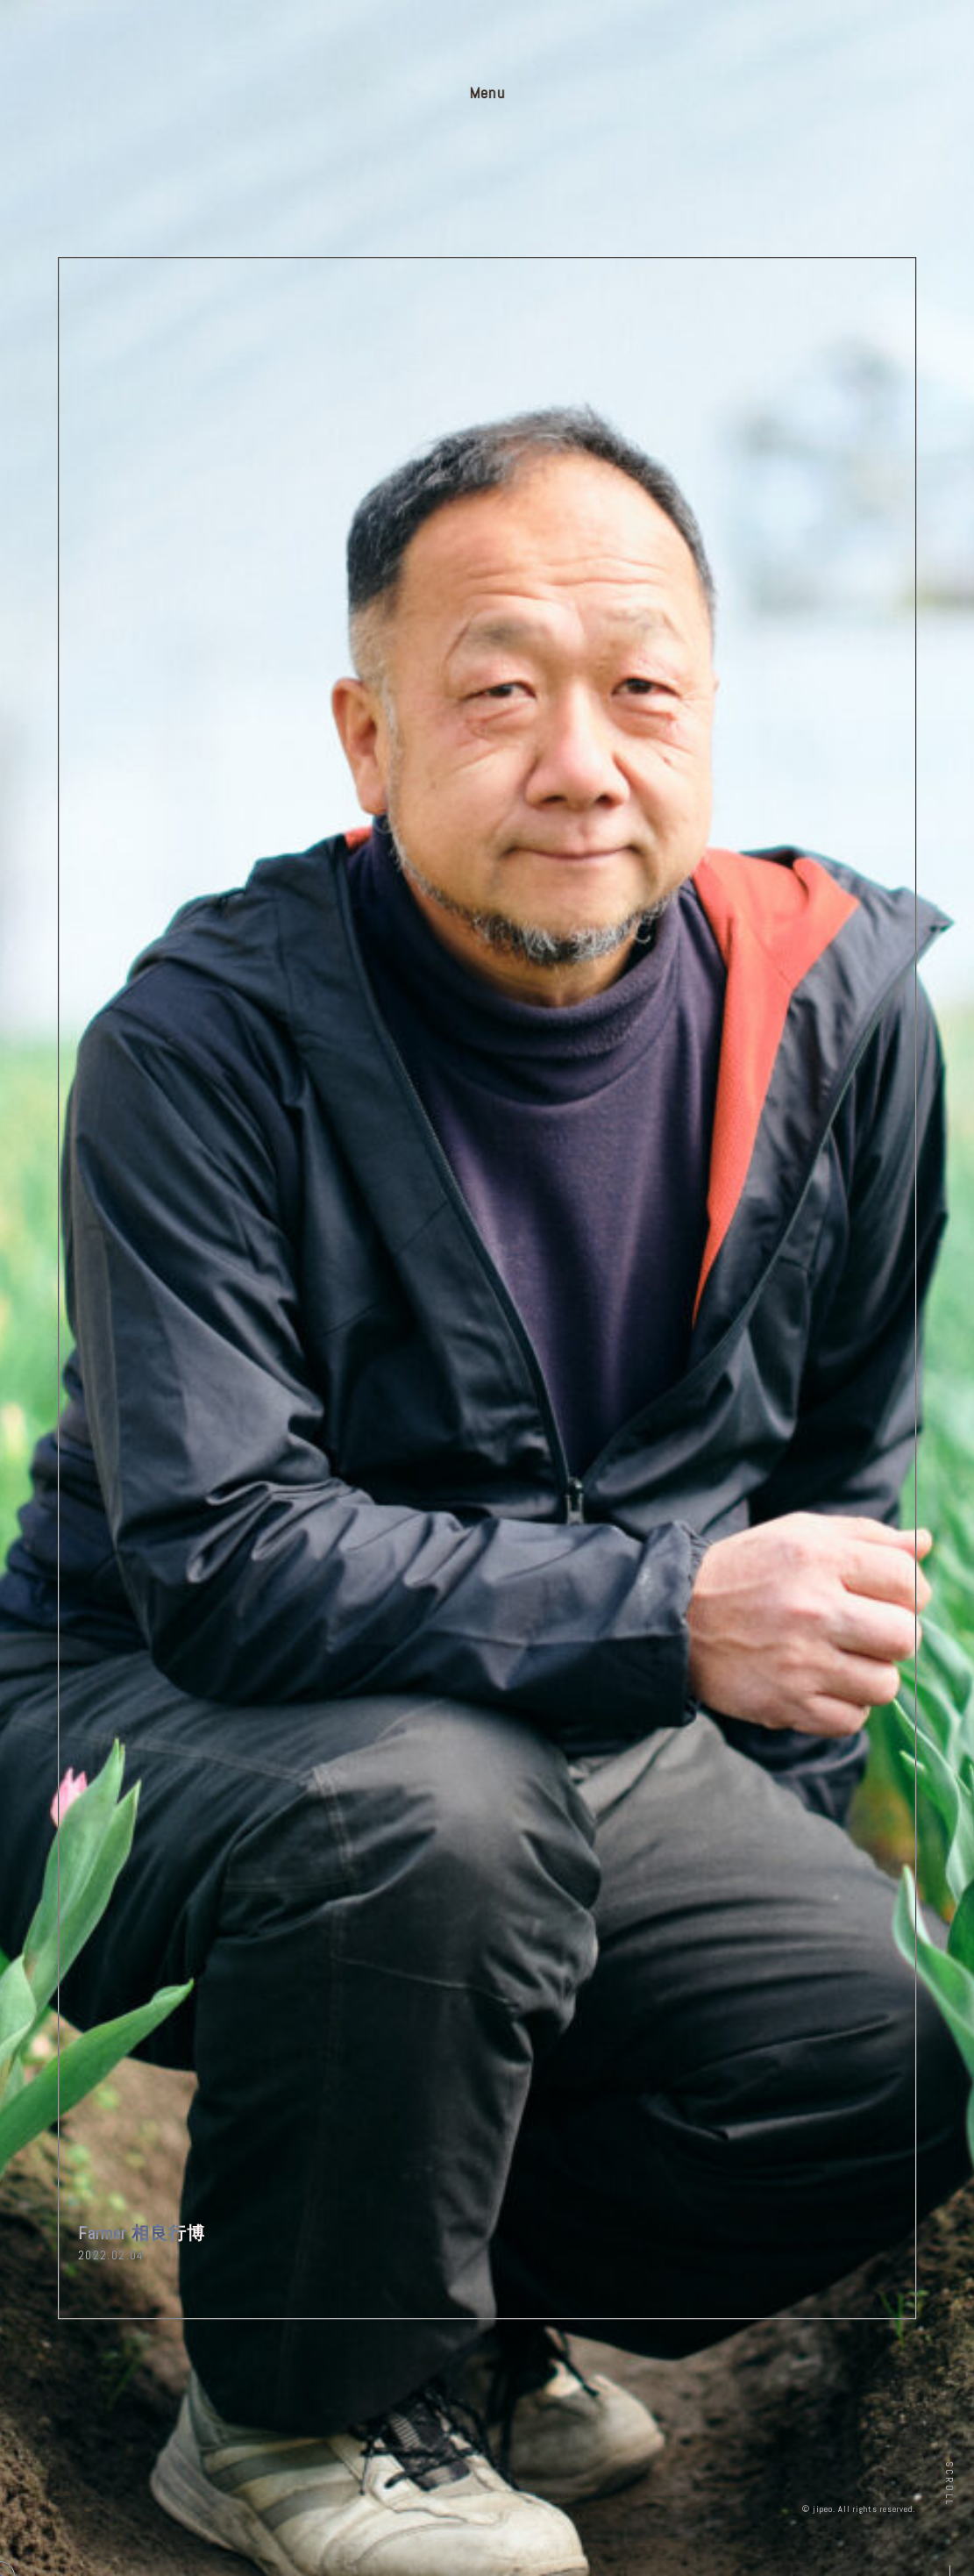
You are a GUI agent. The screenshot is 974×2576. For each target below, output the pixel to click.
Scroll (949, 2483)
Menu (487, 92)
